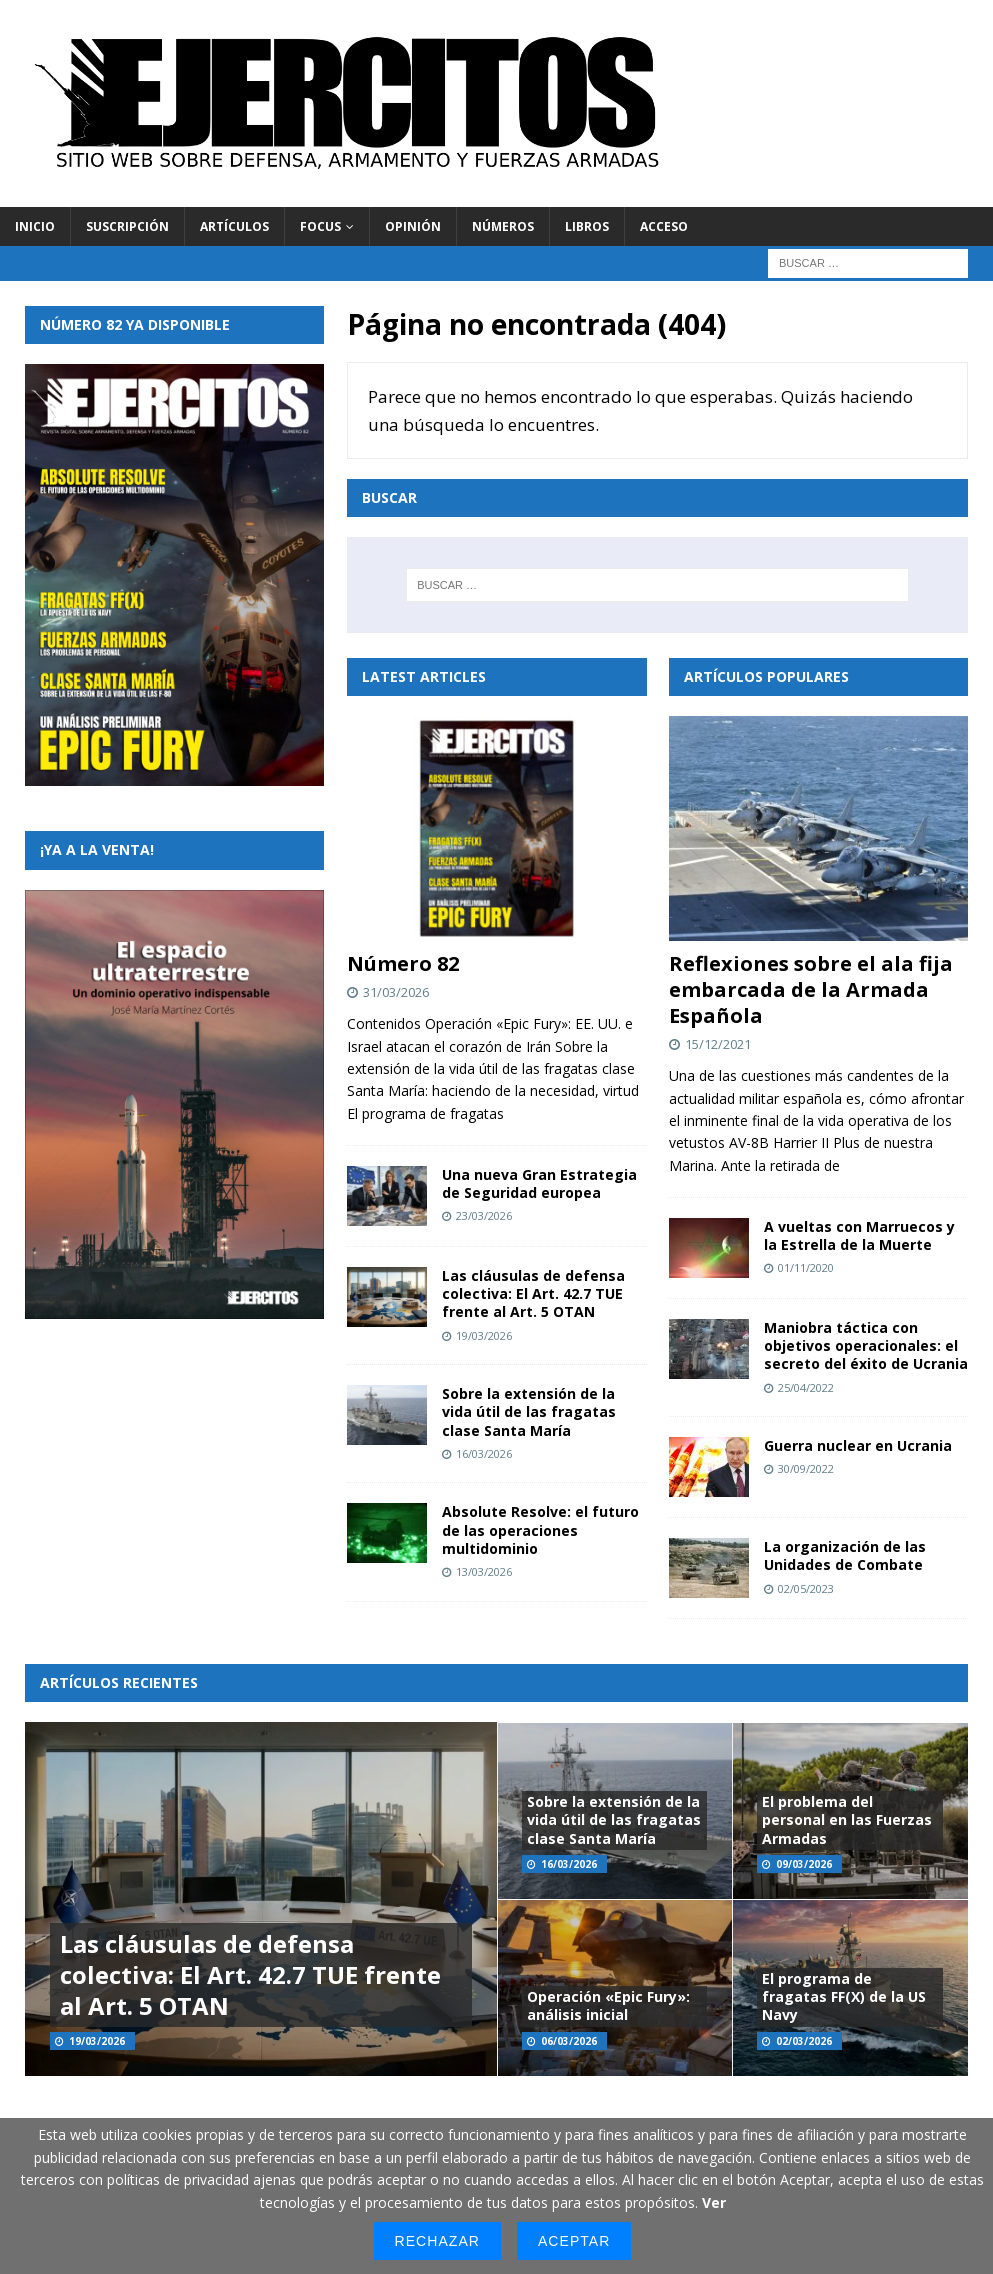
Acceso (664, 226)
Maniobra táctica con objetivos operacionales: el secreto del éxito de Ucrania (866, 1345)
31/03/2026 (396, 992)
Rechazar (437, 2241)
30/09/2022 (806, 1468)
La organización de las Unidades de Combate (845, 1555)
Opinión (413, 226)
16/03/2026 (484, 1453)
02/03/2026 (804, 2041)
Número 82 (403, 963)
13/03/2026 (484, 1571)
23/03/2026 (484, 1215)
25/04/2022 (806, 1387)
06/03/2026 (569, 2041)
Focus (320, 226)
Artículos (234, 226)
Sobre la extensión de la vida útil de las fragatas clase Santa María (529, 1411)
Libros (587, 226)
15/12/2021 (718, 1044)
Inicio (35, 226)
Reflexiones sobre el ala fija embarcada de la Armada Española (811, 989)
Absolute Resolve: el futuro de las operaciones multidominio (540, 1529)
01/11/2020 (806, 1267)
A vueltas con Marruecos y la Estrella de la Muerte (859, 1235)
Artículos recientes (119, 1682)
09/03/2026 (804, 1864)
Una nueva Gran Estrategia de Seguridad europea (539, 1183)
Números (503, 226)
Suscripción (127, 226)
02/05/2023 (806, 1588)
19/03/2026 (484, 1335)
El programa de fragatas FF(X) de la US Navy (844, 1996)
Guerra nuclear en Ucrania (858, 1445)
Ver (714, 2202)
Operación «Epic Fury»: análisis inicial (608, 2005)
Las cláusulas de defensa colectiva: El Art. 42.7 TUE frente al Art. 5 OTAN (533, 1293)
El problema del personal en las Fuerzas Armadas (847, 1819)
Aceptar (574, 2241)
